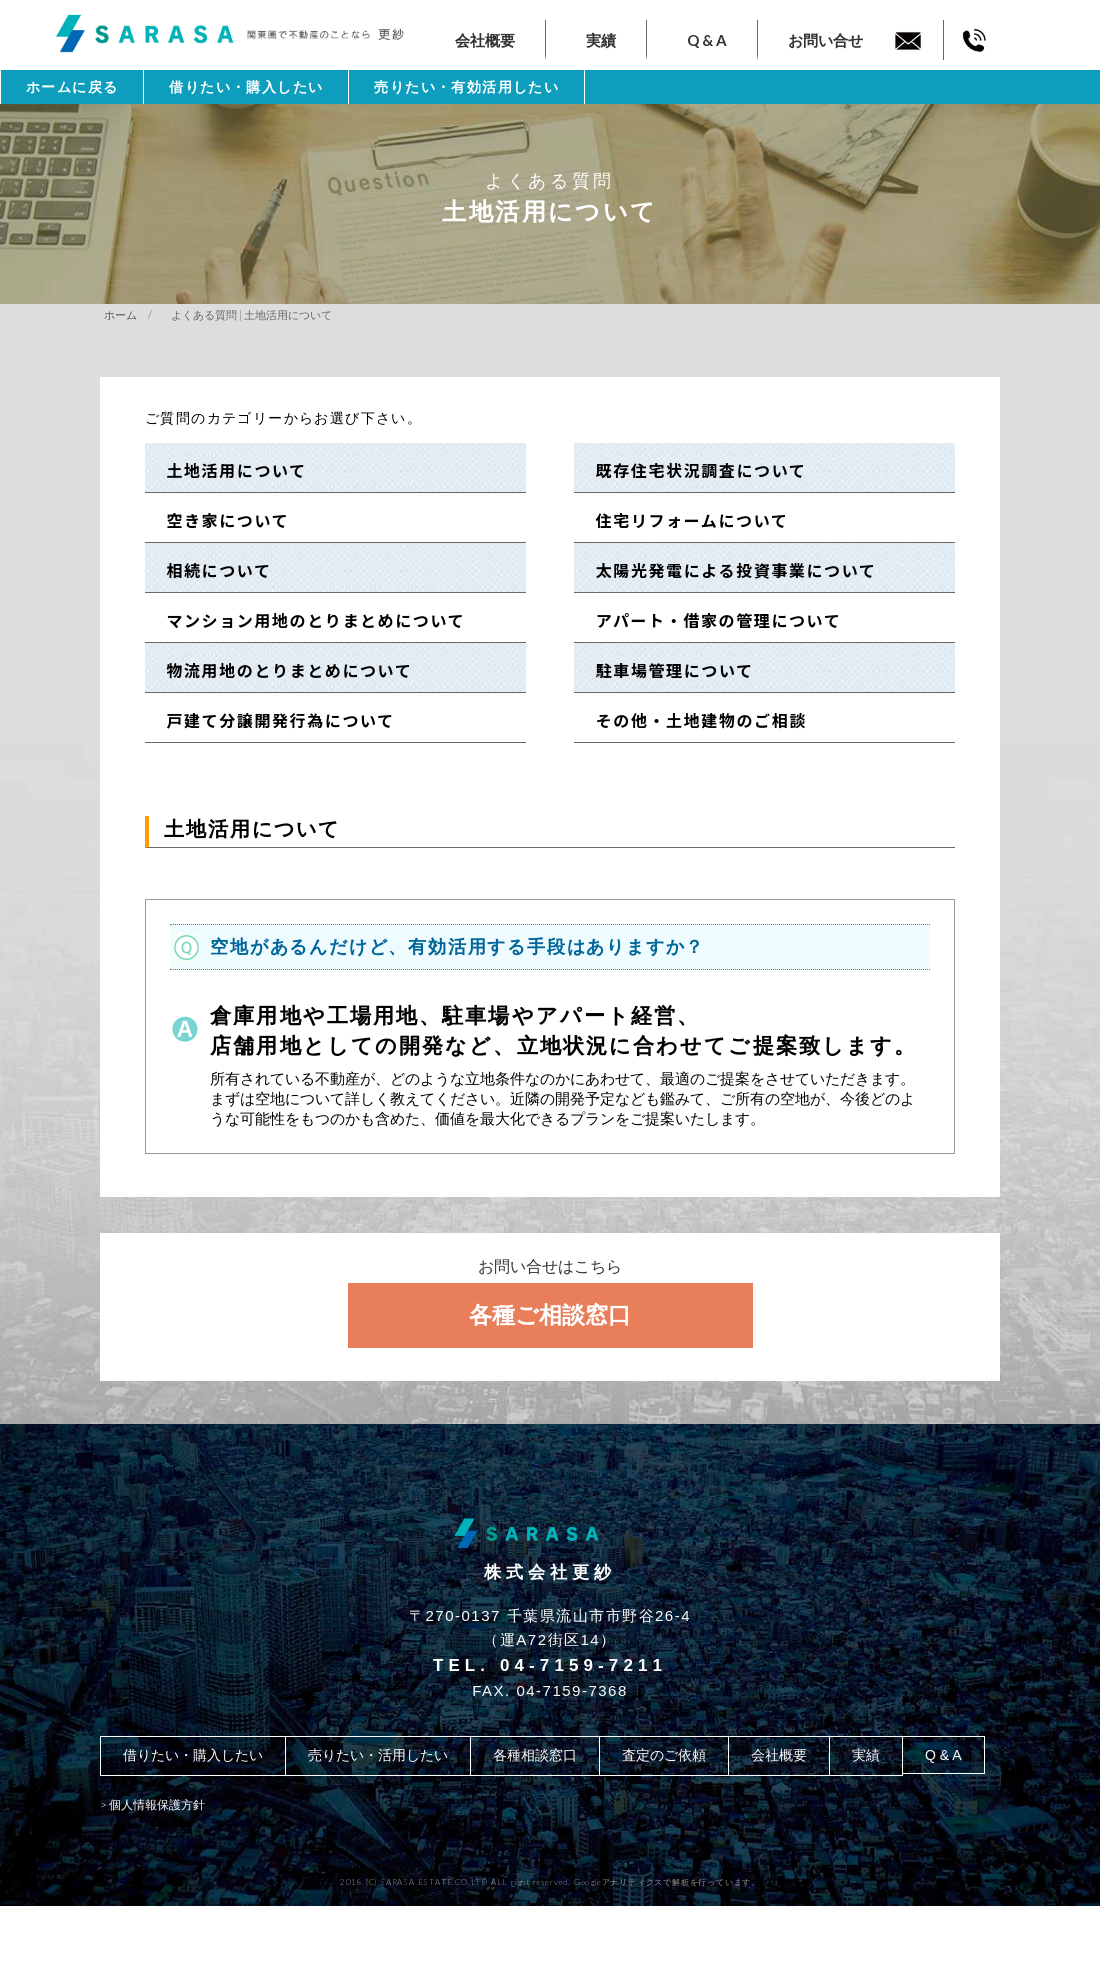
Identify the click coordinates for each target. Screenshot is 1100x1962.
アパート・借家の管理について (709, 620)
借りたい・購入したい (246, 87)
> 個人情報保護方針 (152, 1804)
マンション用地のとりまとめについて (307, 620)
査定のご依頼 (664, 1755)
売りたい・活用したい (378, 1755)
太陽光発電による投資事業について (727, 570)
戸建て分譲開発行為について (272, 720)
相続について (210, 570)
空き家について (219, 520)
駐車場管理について (666, 670)
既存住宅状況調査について (692, 470)
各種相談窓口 (535, 1755)
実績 (601, 40)
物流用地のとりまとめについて (281, 670)
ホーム (120, 314)
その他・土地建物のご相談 (692, 720)
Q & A (707, 40)
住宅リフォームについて (683, 520)
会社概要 (485, 40)
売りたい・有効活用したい (466, 87)
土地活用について (228, 470)
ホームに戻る (72, 87)
